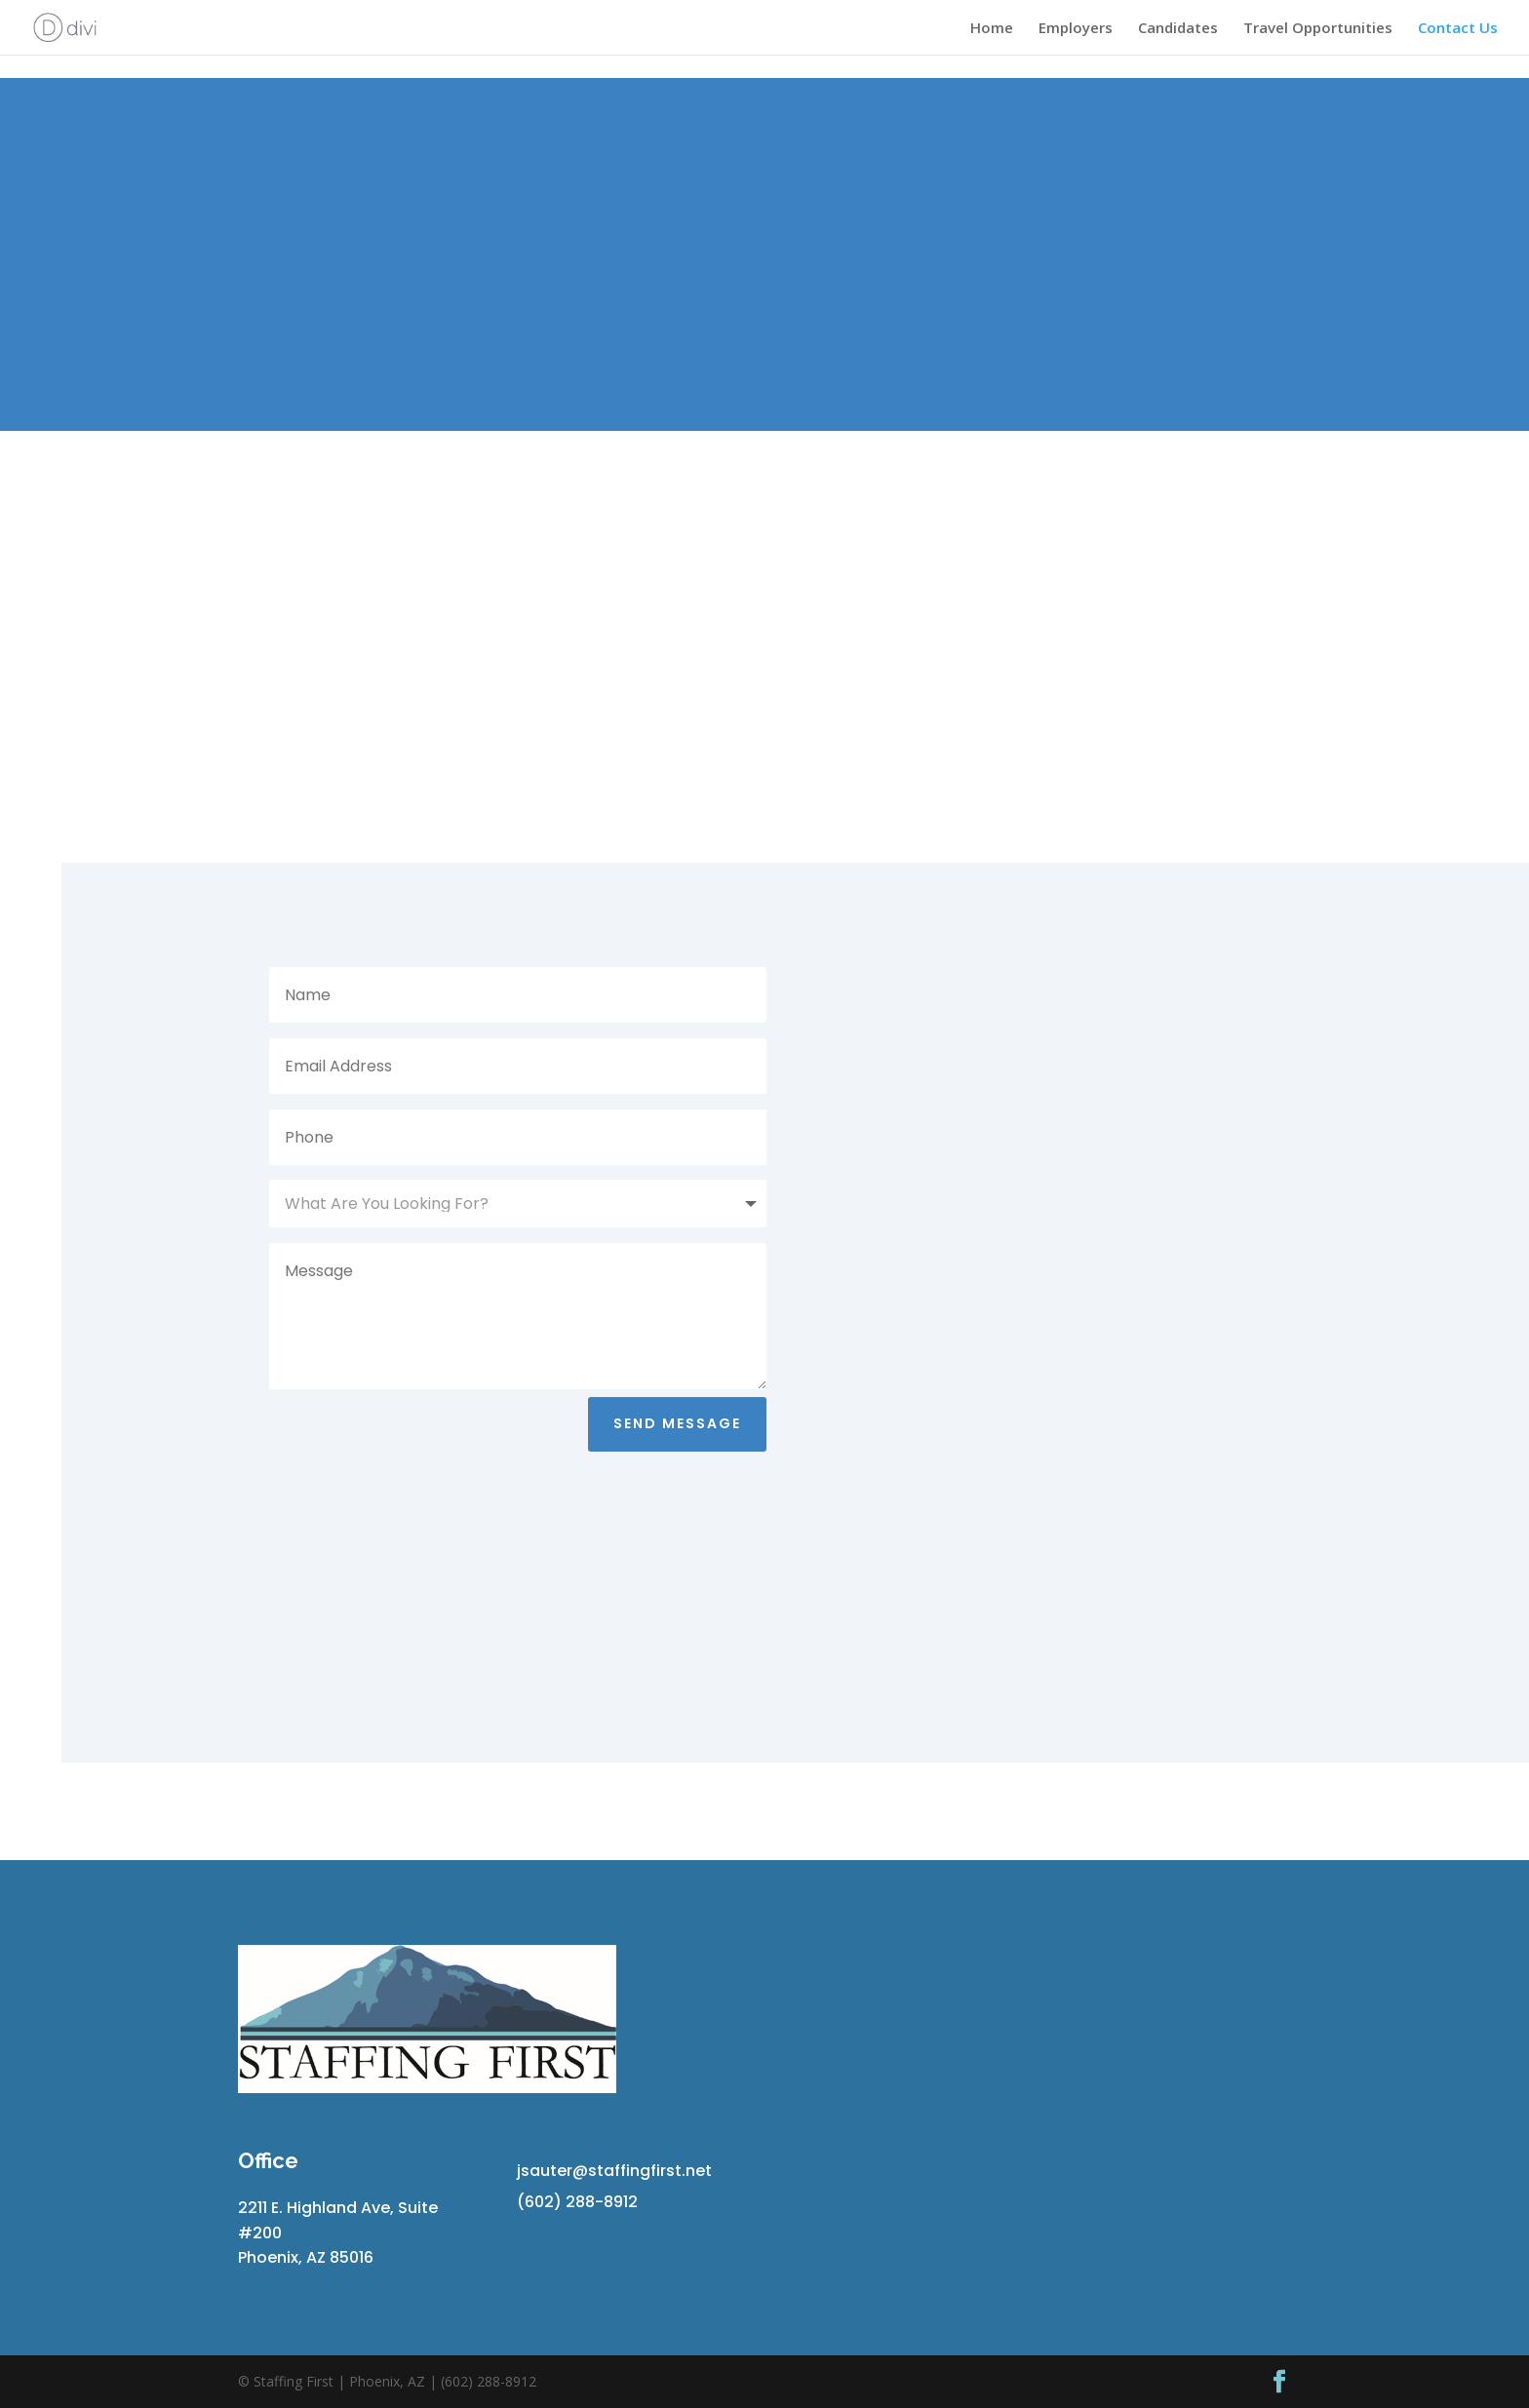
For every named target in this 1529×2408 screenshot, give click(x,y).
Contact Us (1458, 28)
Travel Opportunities (1317, 28)
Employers (1076, 28)
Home (991, 28)
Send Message (677, 1423)
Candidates (1178, 28)
